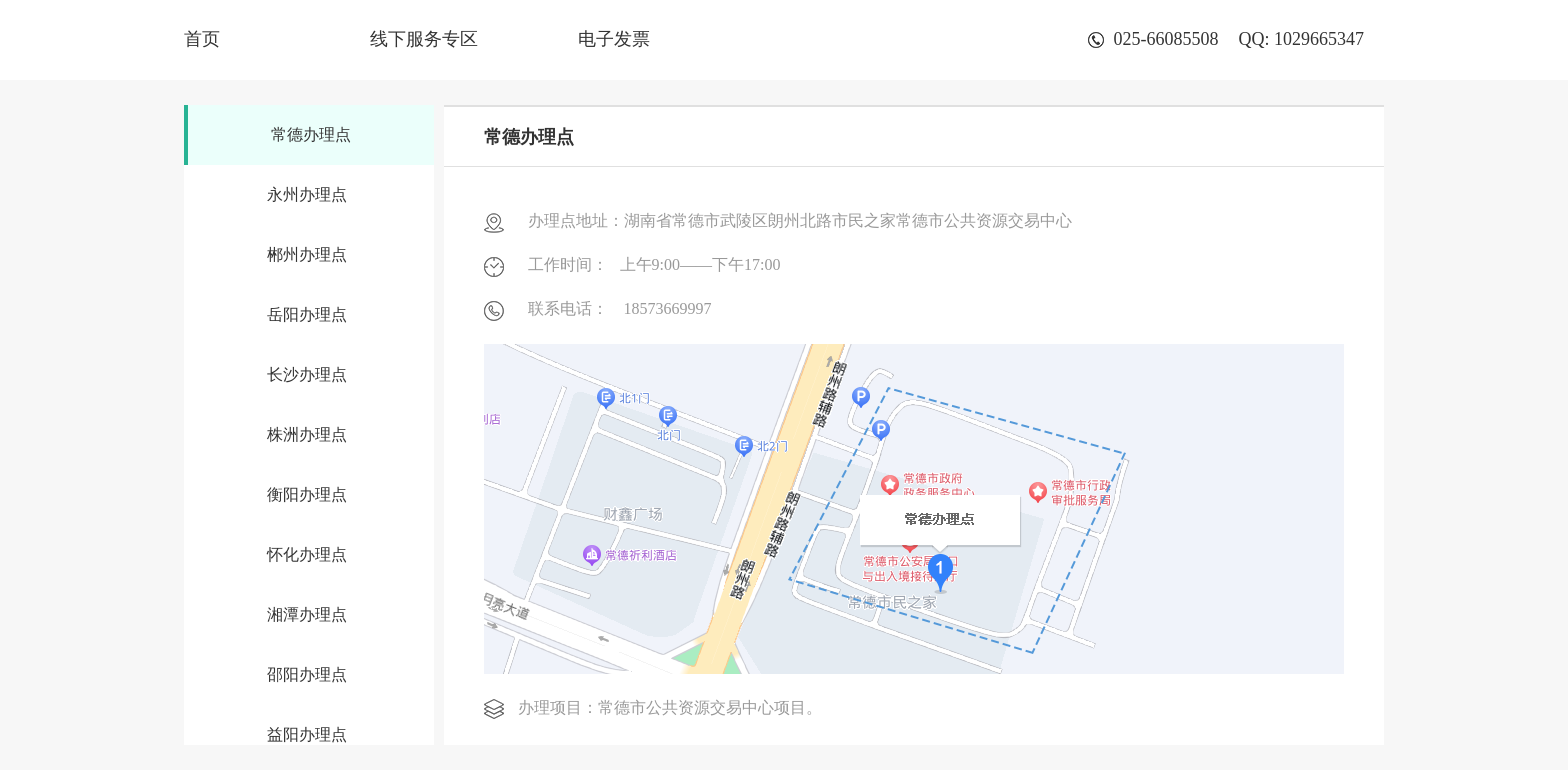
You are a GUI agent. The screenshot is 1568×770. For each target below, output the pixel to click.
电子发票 (614, 39)
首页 (202, 39)
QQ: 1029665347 (1302, 39)
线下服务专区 (424, 39)
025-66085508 (1153, 39)
